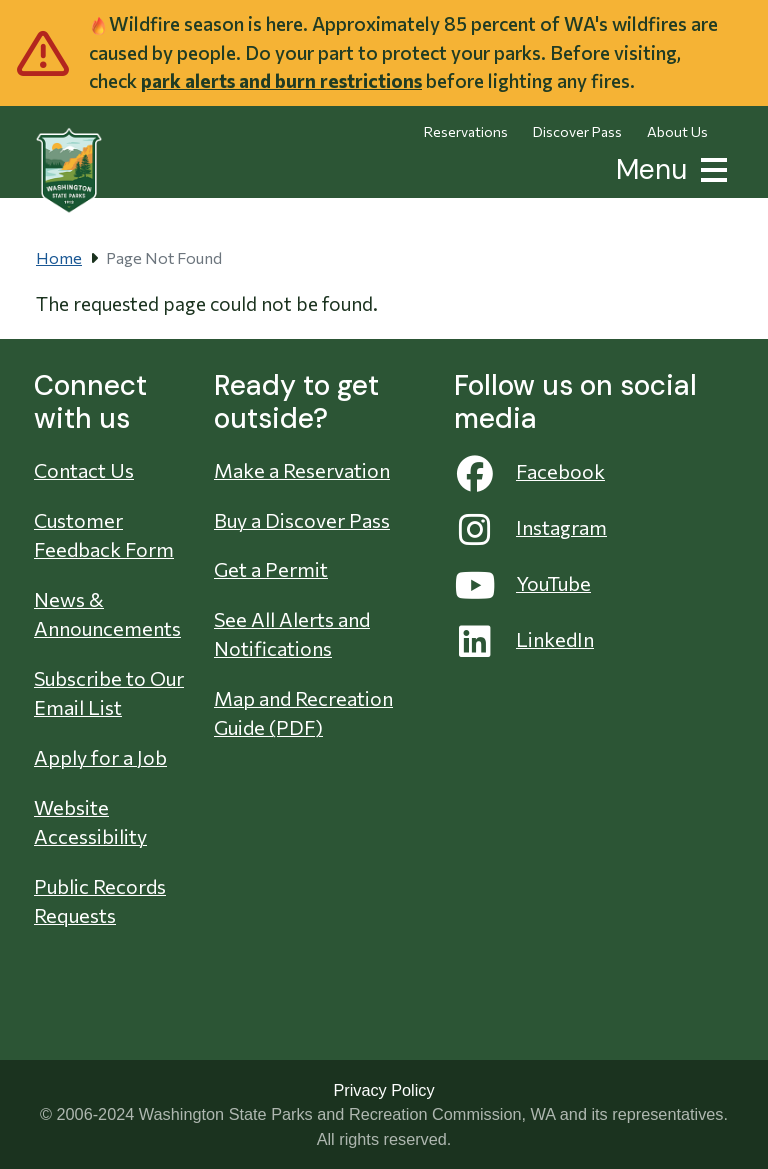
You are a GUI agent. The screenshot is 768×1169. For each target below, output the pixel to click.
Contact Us (84, 470)
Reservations (466, 131)
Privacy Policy (383, 1090)
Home (59, 257)
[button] (710, 167)
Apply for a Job (100, 757)
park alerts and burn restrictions (281, 80)
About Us (677, 131)
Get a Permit (271, 569)
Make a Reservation (302, 470)
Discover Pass (577, 131)
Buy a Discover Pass (302, 520)
